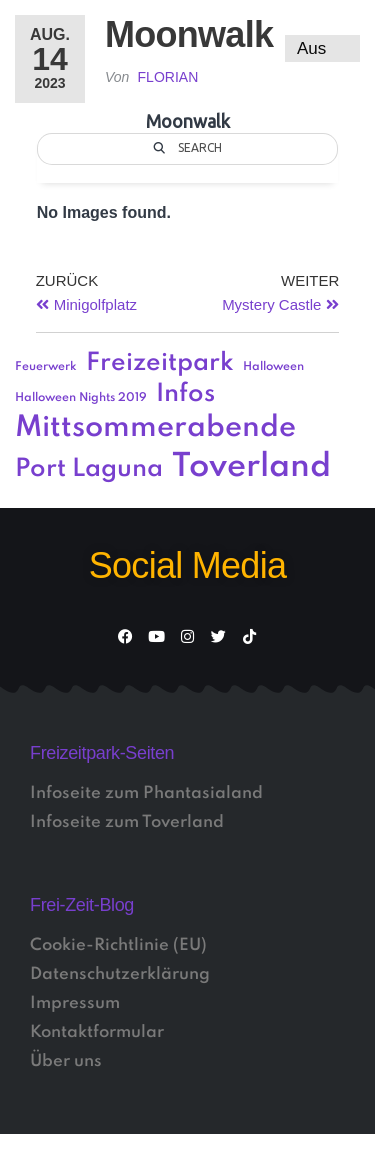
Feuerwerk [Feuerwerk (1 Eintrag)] (46, 367)
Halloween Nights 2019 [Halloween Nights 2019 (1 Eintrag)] (81, 398)
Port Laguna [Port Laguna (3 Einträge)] (89, 469)
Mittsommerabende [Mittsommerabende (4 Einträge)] (155, 428)
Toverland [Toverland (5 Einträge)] (251, 467)
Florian (168, 77)
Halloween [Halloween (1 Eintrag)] (273, 367)
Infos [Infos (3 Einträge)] (185, 394)
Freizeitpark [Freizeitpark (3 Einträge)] (160, 363)
